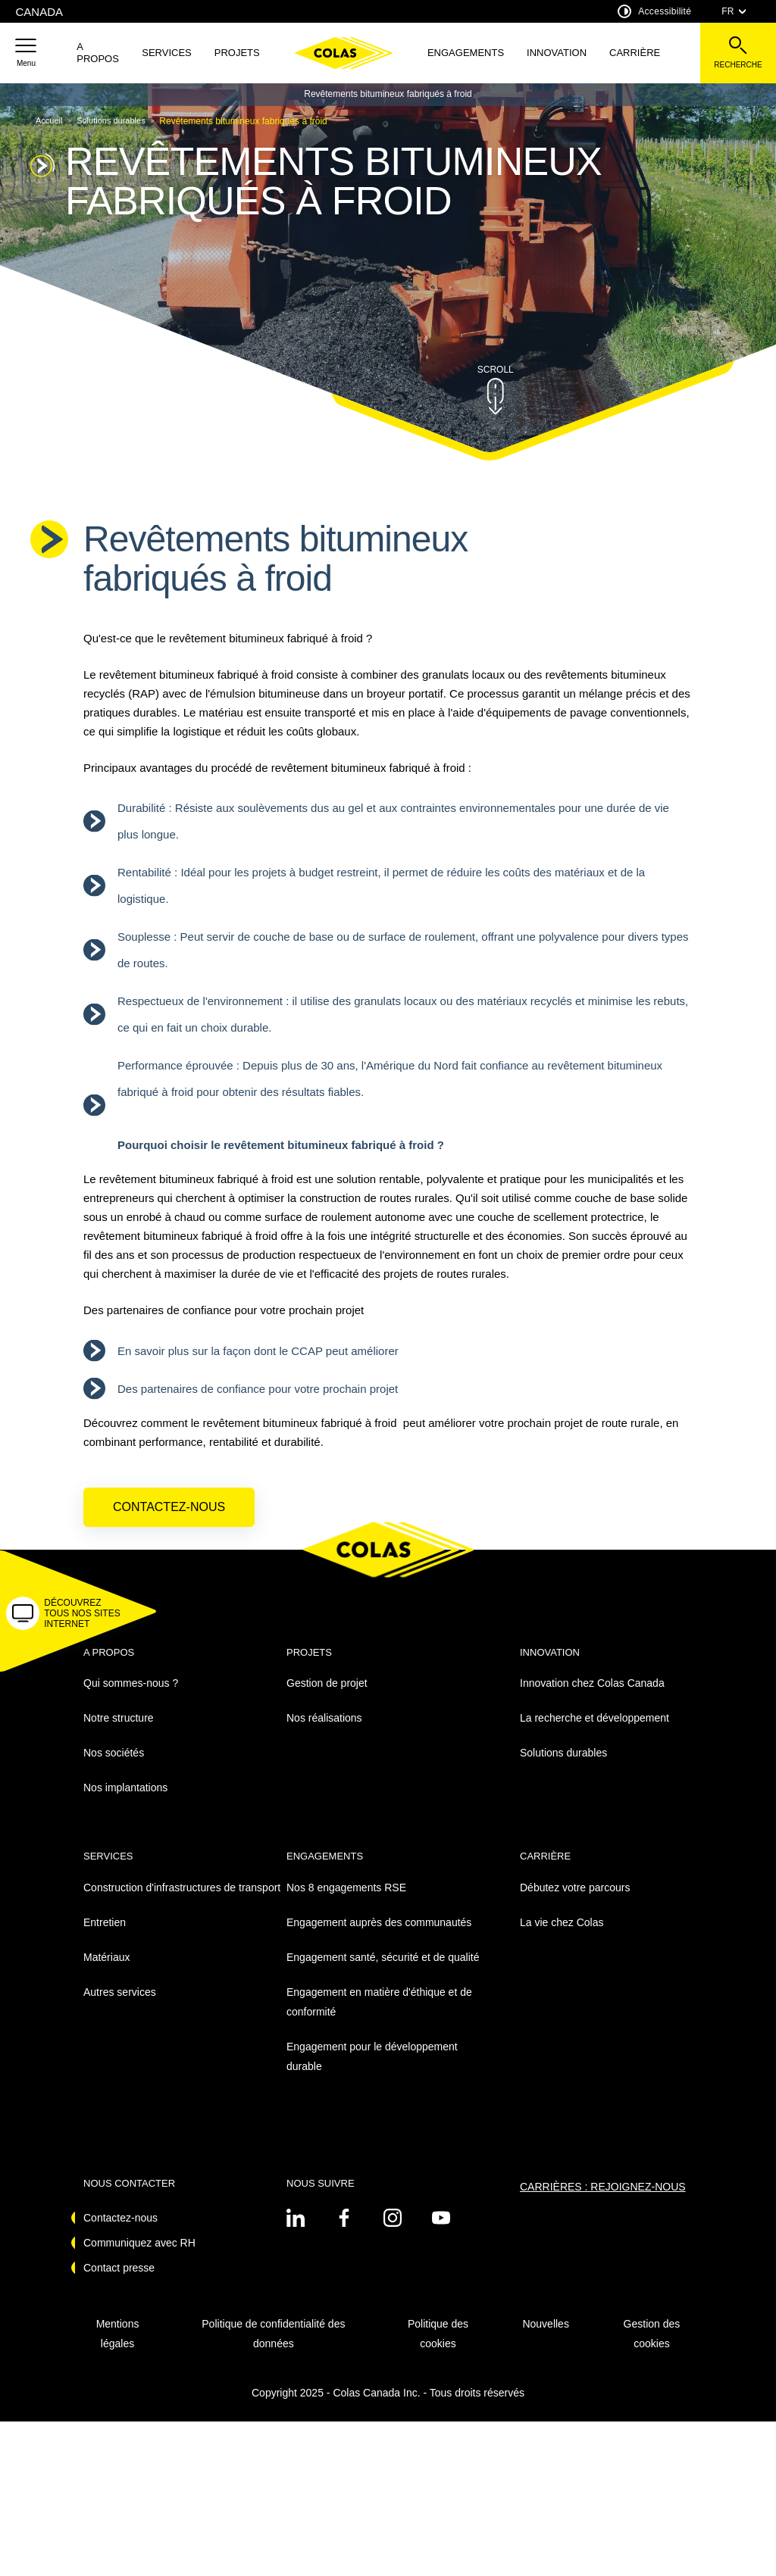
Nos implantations (125, 1800)
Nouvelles (545, 2336)
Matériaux (106, 1969)
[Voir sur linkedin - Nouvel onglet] (295, 2230)
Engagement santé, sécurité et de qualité (383, 1969)
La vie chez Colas (562, 1934)
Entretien (104, 1934)
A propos (98, 52)
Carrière (634, 52)
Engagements (465, 52)
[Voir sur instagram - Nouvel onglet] (392, 2230)
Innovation (557, 52)
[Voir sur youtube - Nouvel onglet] (441, 2230)
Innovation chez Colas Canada (592, 1696)
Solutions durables (563, 1765)
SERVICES (167, 52)
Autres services (119, 2004)
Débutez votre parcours (575, 1900)
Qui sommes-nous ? (130, 1696)
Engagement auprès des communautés (378, 1934)
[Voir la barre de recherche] (738, 53)
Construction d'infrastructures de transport (181, 1900)
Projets (237, 52)
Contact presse (119, 2280)
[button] (25, 53)
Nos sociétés (113, 1765)
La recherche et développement (594, 1731)
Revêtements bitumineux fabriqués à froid (387, 94)
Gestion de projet (327, 1696)
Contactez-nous (169, 1519)
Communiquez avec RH (139, 2255)
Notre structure (118, 1731)
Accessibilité (654, 11)
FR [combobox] (733, 11)
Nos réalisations (324, 1731)
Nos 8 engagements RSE (346, 1900)
